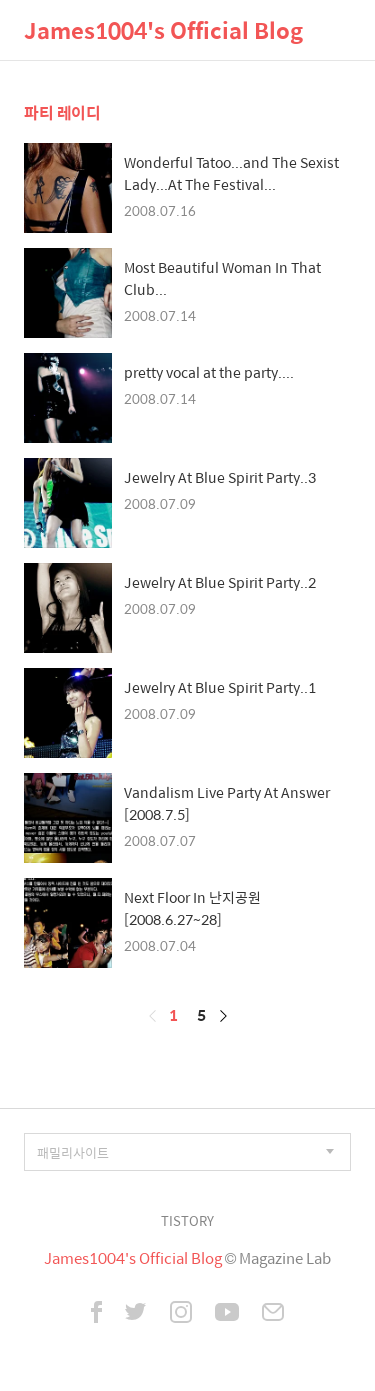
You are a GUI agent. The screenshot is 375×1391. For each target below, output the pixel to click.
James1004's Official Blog (163, 30)
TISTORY (187, 1220)
